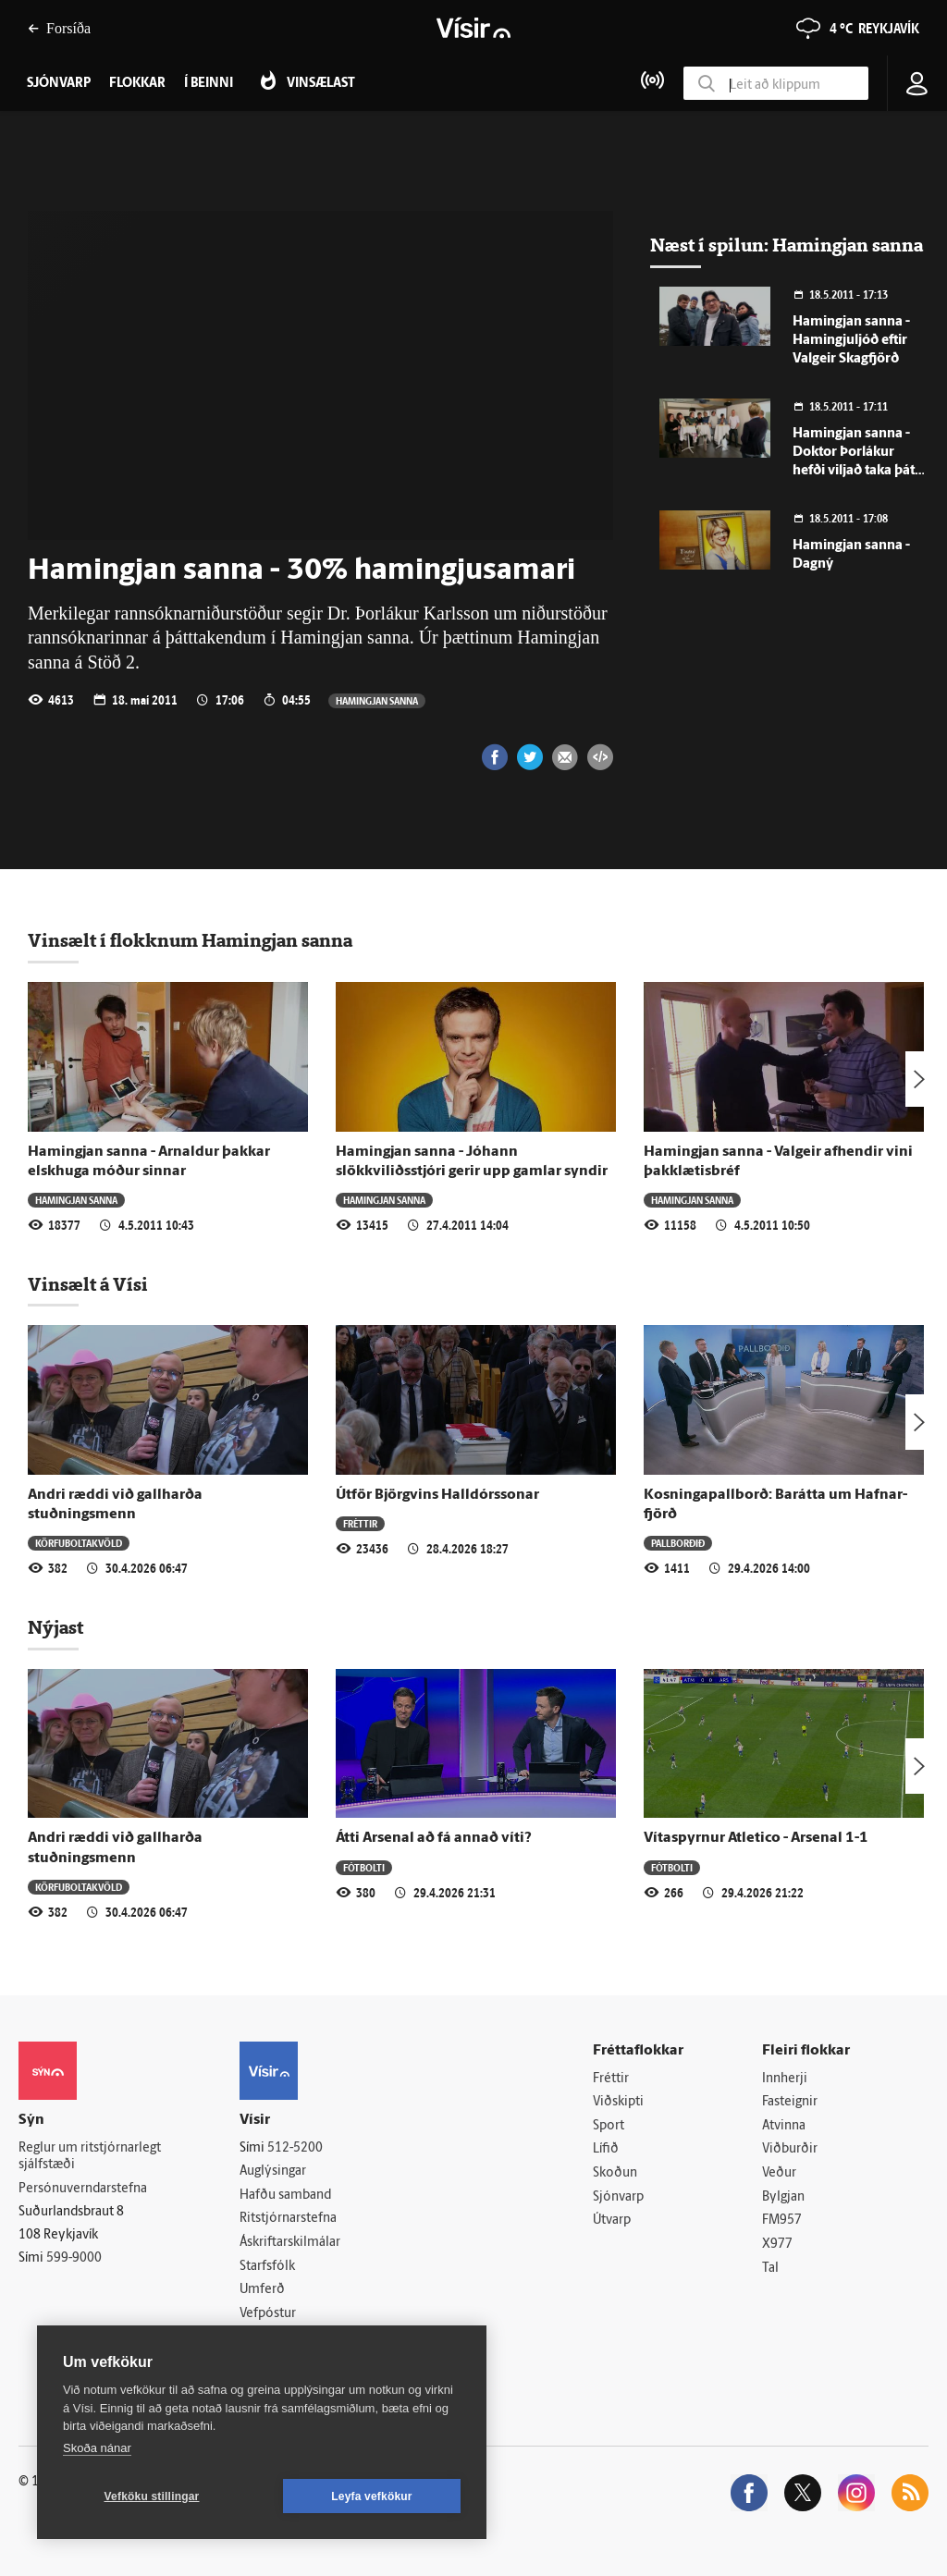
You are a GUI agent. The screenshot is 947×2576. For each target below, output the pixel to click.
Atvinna (784, 2126)
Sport (608, 2126)
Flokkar (137, 84)
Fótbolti (364, 1867)
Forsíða (59, 28)
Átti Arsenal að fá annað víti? (434, 1838)
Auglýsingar (273, 2171)
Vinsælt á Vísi (88, 1284)
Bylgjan (783, 2197)
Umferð (262, 2290)
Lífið (606, 2149)
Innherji (784, 2079)
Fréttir (360, 1523)
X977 (777, 2244)
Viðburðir (790, 2149)
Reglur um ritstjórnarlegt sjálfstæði (89, 2157)
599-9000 (74, 2258)
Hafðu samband (285, 2195)
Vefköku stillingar (152, 2496)
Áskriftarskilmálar (290, 2243)
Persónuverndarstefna (82, 2189)
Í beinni (208, 84)
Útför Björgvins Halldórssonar (437, 1495)
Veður (779, 2173)
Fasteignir (790, 2102)
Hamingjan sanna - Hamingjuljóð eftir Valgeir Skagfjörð (851, 340)
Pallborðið (678, 1543)
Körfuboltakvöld (78, 1543)
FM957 (782, 2220)
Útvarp (612, 2220)
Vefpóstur (268, 2314)
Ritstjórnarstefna (288, 2219)
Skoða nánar (97, 2448)
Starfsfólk (267, 2267)
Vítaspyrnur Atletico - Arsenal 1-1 (756, 1838)
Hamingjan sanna (377, 700)
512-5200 (295, 2148)
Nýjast (55, 1627)
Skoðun (615, 2173)
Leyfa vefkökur (371, 2496)
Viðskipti (618, 2102)
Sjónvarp (618, 2197)
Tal (770, 2268)
